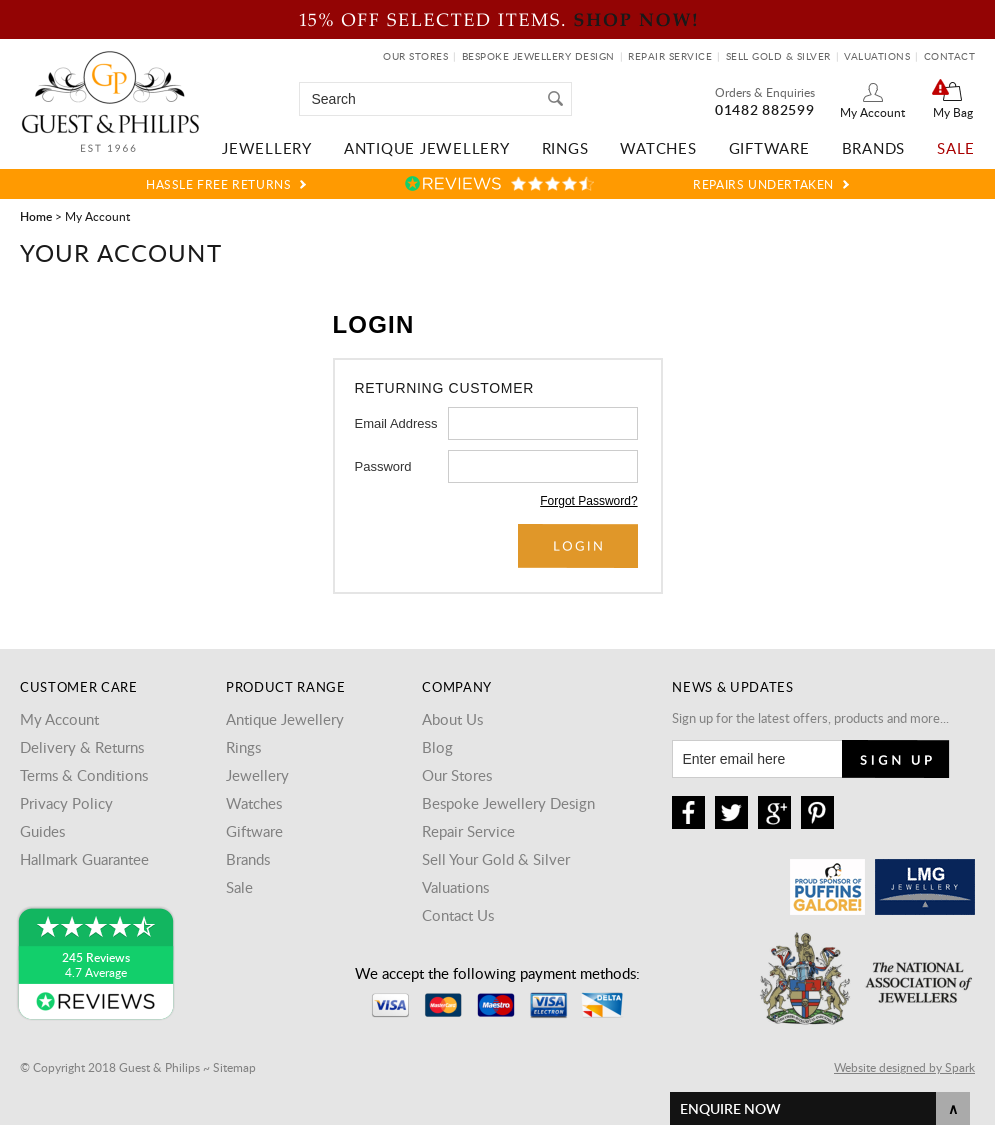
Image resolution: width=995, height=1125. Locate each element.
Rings (565, 148)
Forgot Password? (588, 501)
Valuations (877, 56)
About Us (452, 719)
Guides (42, 831)
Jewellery (267, 148)
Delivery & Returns (82, 747)
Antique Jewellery (427, 148)
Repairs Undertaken (763, 184)
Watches (658, 148)
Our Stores (415, 56)
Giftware (769, 148)
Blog (437, 747)
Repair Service (670, 56)
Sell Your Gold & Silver (496, 859)
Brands (874, 148)
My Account (872, 112)
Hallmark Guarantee (84, 859)
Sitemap (234, 1067)
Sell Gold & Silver (778, 56)
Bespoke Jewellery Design (538, 56)
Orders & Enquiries (765, 92)
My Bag (953, 112)
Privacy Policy (66, 803)
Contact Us (458, 915)
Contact (950, 56)
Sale (956, 148)
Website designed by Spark (904, 1067)
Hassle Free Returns (218, 184)
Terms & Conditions (84, 775)
